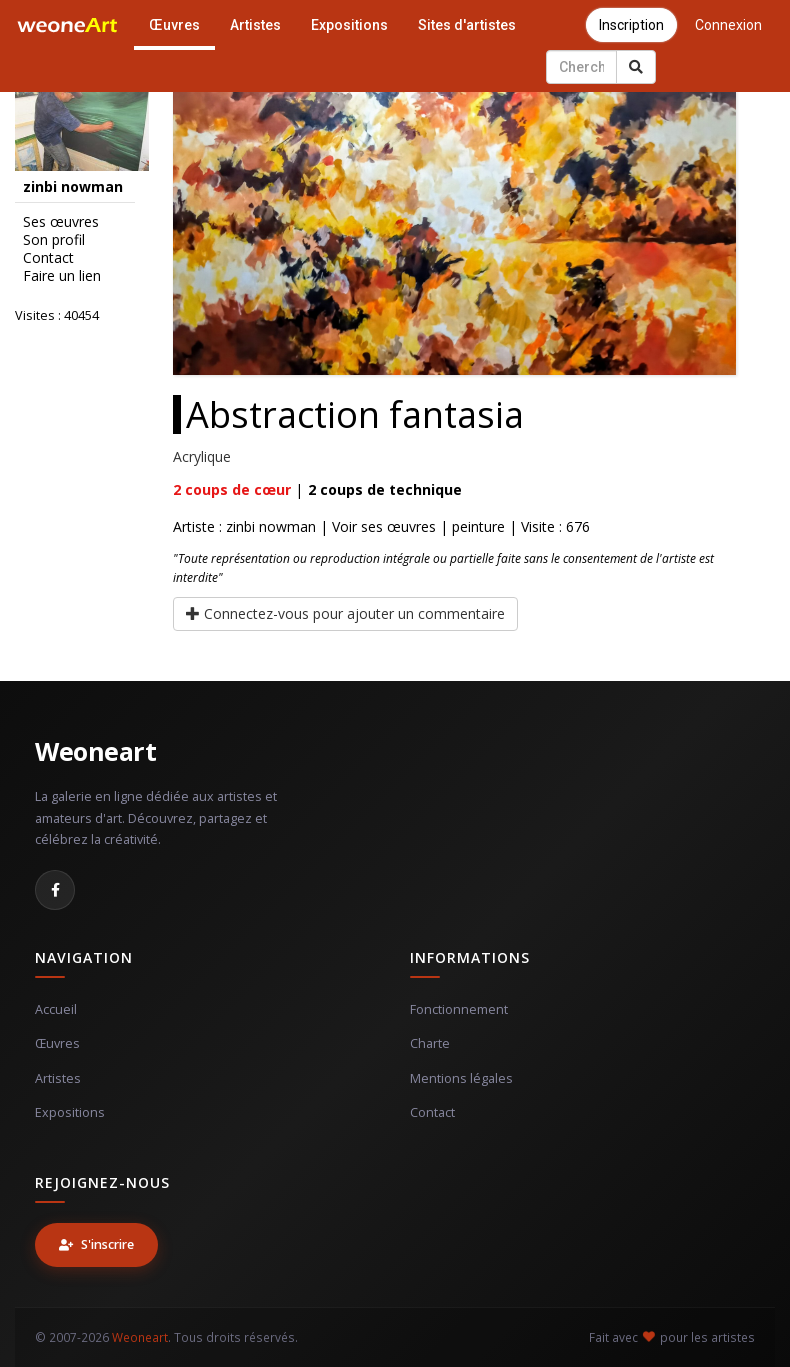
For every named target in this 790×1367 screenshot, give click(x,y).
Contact (48, 258)
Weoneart (95, 751)
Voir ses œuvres (384, 526)
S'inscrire (96, 1244)
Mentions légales (461, 1078)
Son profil (54, 240)
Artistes (255, 25)
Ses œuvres (61, 222)
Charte (430, 1043)
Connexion (728, 25)
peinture (478, 526)
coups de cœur (232, 489)
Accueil (56, 1009)
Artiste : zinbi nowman (244, 526)
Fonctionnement (459, 1009)
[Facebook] (55, 890)
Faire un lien (62, 276)
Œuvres (174, 25)
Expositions (349, 25)
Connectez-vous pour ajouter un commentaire (345, 613)
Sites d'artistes (467, 25)
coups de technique (385, 489)
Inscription (631, 25)
